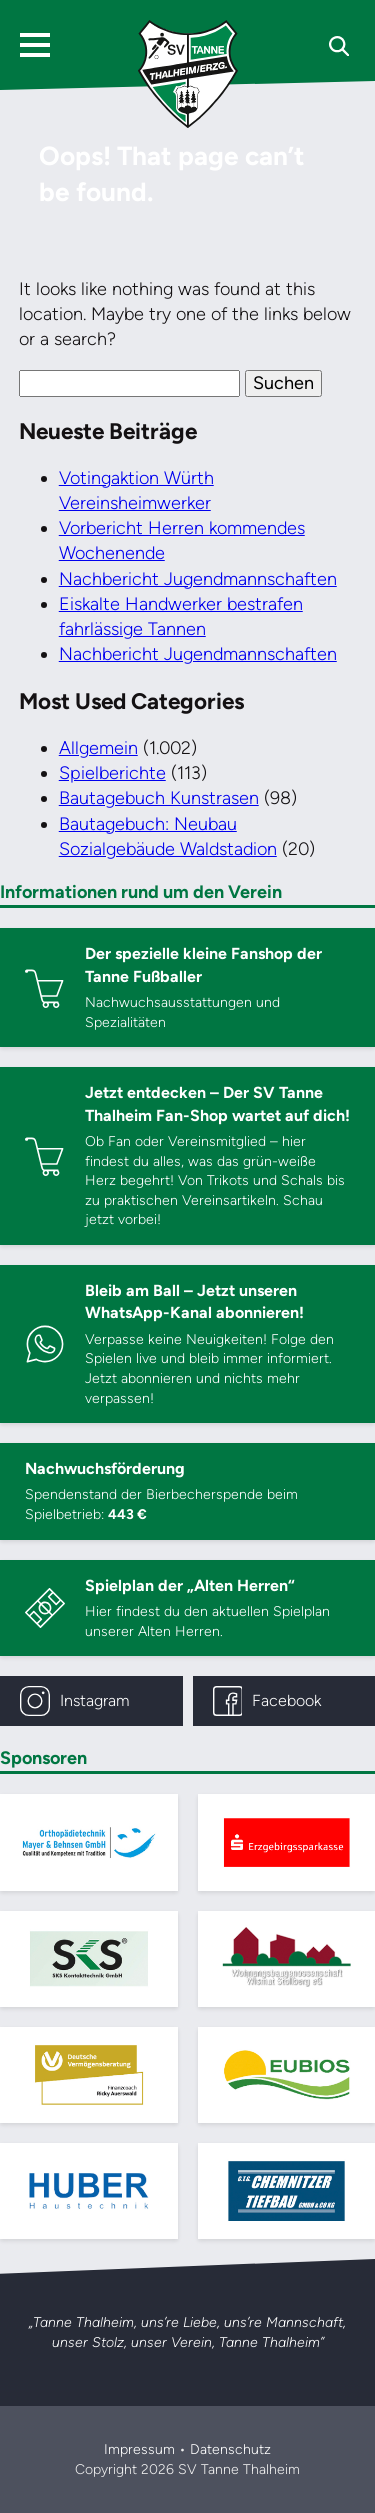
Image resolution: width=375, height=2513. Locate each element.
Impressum (139, 2449)
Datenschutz (230, 2449)
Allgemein (98, 748)
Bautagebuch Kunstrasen (159, 798)
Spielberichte (112, 773)
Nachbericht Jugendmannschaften (198, 579)
